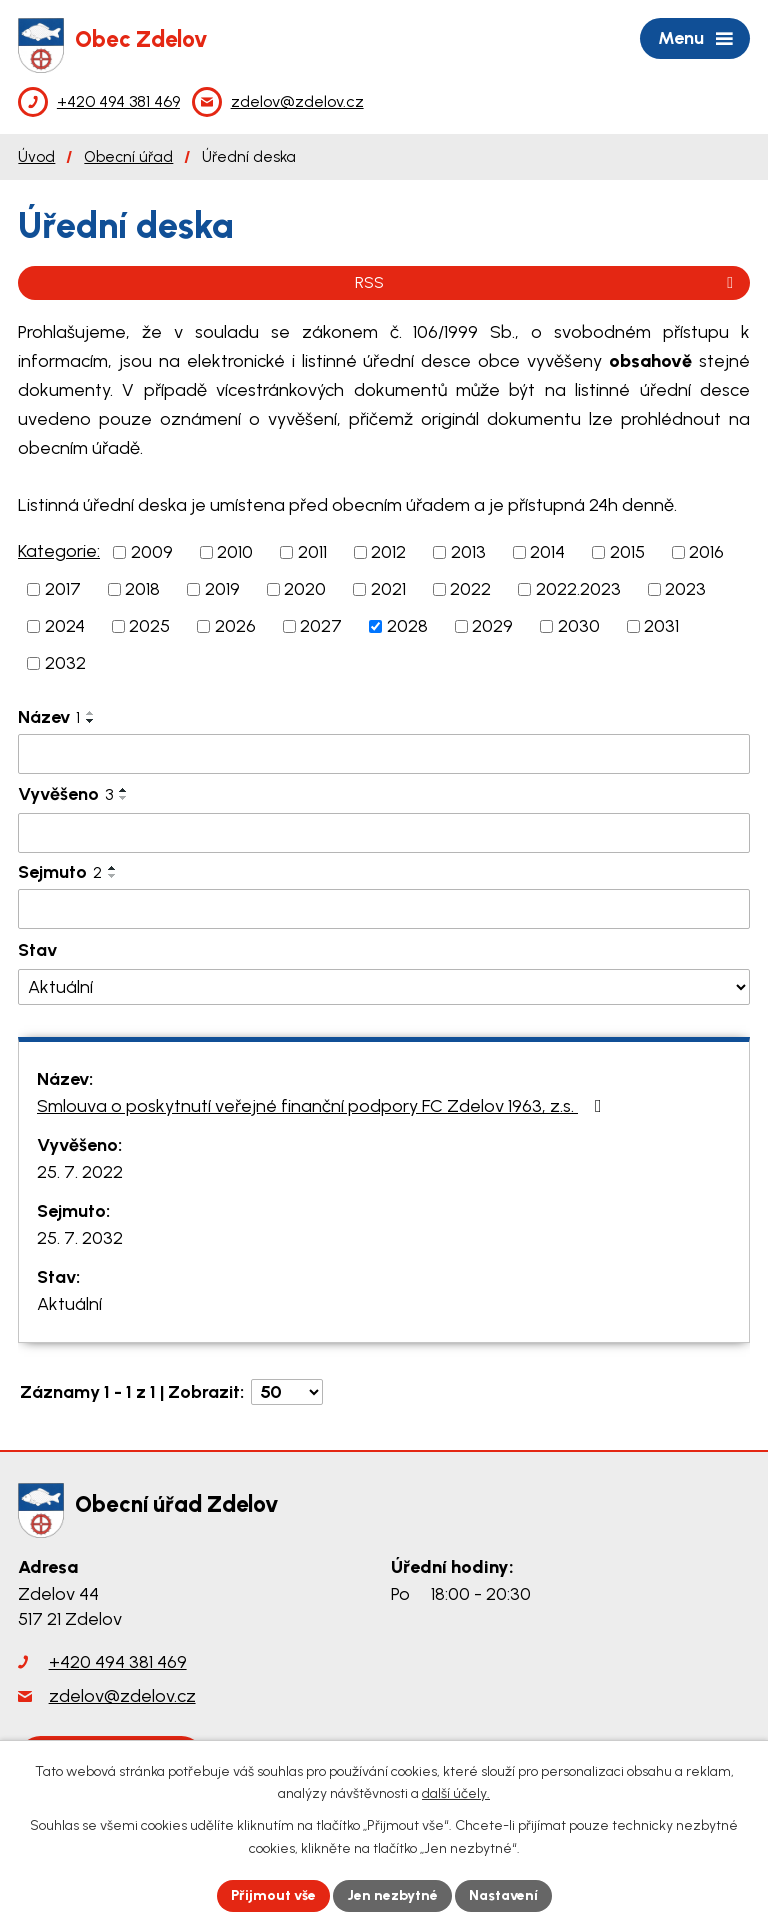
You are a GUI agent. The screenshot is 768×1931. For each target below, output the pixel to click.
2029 (492, 626)
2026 (235, 626)
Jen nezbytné (392, 1895)
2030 (579, 626)
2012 (388, 552)
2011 (312, 552)
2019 (222, 589)
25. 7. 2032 (80, 1238)
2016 (706, 552)
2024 (65, 626)
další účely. (456, 1794)
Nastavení (503, 1895)
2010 (235, 552)
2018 (142, 589)
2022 (470, 589)
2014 (547, 552)
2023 (685, 589)
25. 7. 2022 (80, 1172)
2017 (63, 589)
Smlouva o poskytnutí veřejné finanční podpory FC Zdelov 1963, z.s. (323, 1106)
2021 (388, 589)
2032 (65, 663)
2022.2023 (578, 589)
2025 (149, 626)
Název (49, 717)
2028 (407, 626)
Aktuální (69, 1304)
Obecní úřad (128, 156)
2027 (321, 626)
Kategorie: (59, 551)
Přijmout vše (273, 1895)
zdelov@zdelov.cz (122, 1696)
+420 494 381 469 (118, 1662)
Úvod (36, 156)
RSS (547, 282)
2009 (152, 552)
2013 (468, 552)
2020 (305, 589)
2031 (661, 626)
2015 (627, 552)
